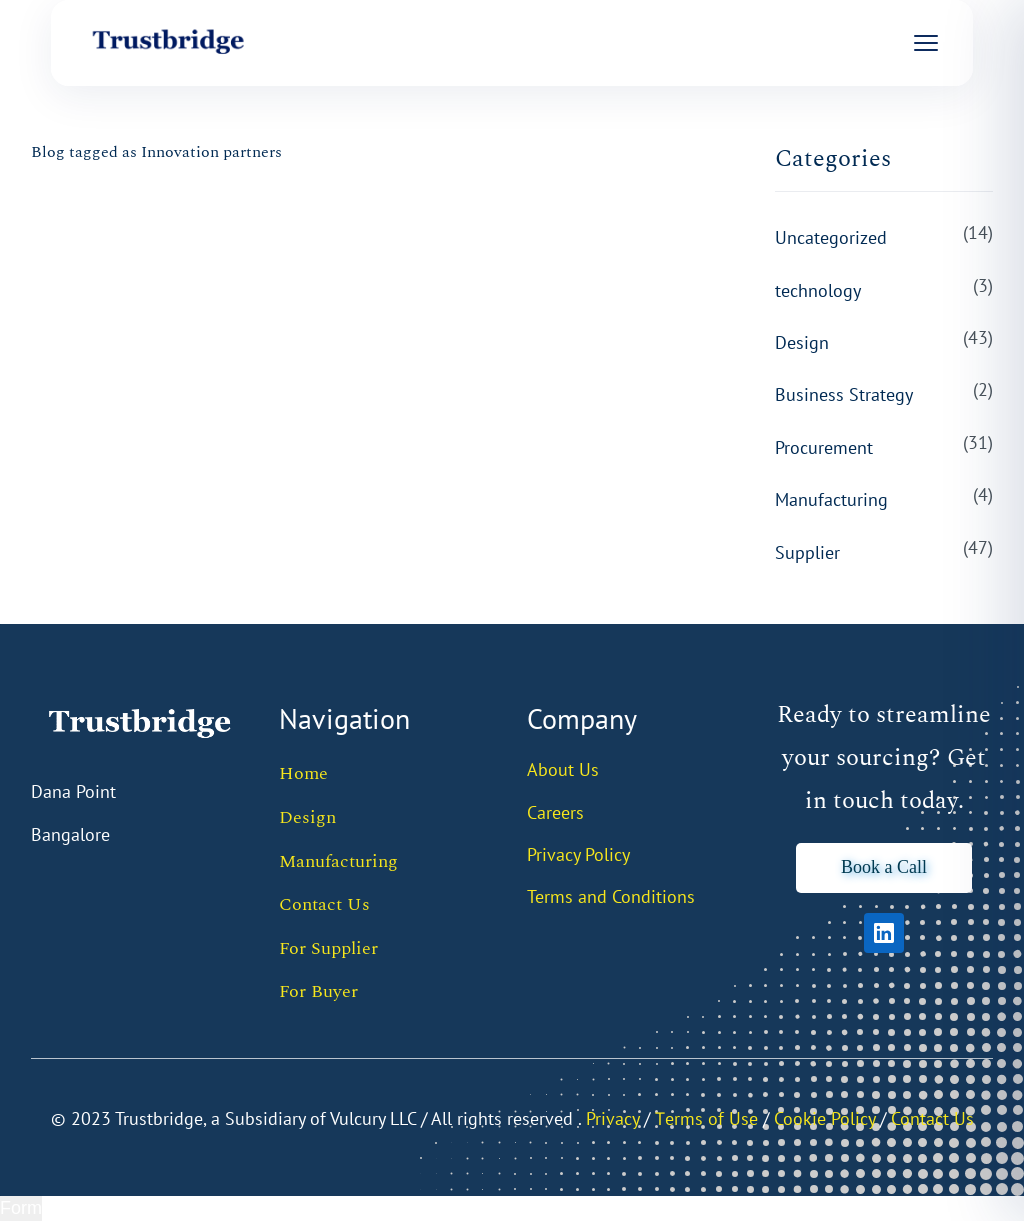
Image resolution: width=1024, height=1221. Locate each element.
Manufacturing (831, 499)
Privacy (612, 1118)
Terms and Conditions (611, 896)
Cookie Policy (824, 1118)
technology (818, 290)
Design (802, 342)
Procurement (824, 447)
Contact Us (324, 904)
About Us (563, 769)
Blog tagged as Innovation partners (156, 152)
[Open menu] (926, 43)
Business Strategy (844, 394)
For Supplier (328, 948)
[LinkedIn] (884, 933)
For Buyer (318, 991)
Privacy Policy (578, 854)
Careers (555, 812)
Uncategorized (831, 237)
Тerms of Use (706, 1118)
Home (303, 773)
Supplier (807, 552)
